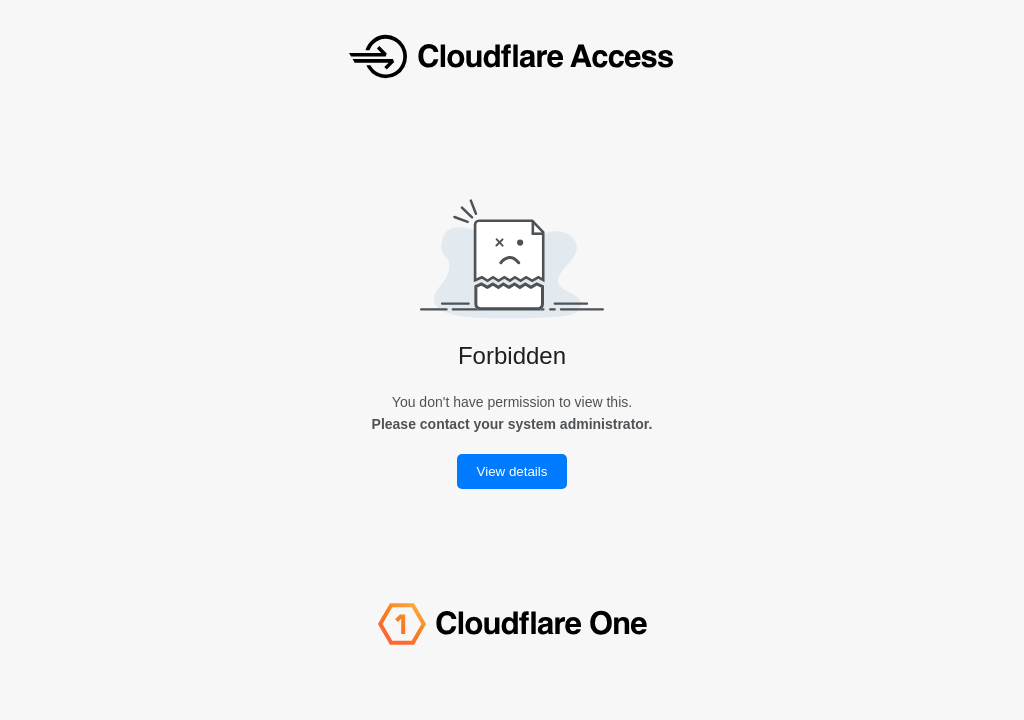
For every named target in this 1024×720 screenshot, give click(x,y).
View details (512, 471)
